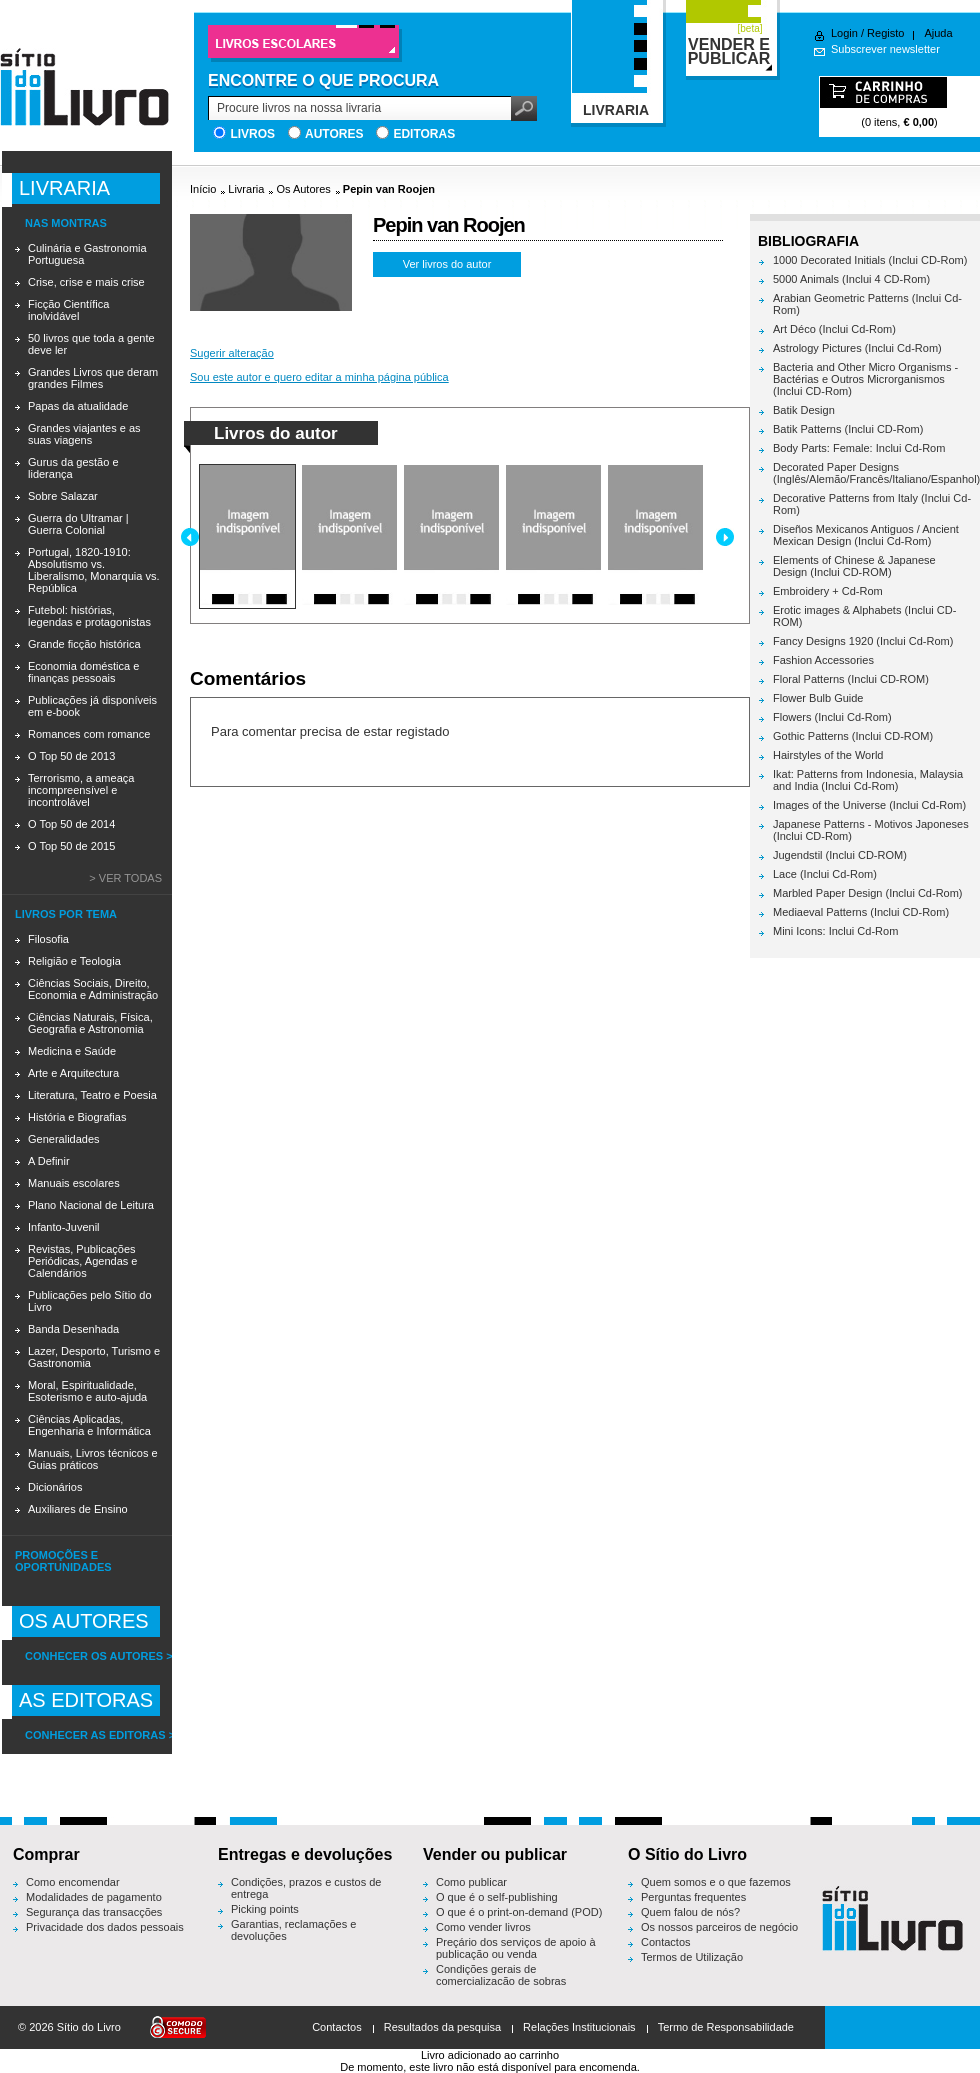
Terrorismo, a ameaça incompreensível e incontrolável (81, 790)
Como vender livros (483, 1927)
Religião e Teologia (74, 961)
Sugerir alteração (232, 353)
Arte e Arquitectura (73, 1073)
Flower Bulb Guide (818, 698)
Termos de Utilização (692, 1957)
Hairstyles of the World (828, 755)
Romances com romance (89, 734)
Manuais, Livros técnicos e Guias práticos (93, 1459)
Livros (252, 134)
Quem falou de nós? (690, 1912)
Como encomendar (73, 1882)
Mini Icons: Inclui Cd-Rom (835, 931)
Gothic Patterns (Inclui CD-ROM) (853, 736)
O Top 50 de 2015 (71, 846)
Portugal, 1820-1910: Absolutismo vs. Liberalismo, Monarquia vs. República (93, 570)
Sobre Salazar (63, 496)
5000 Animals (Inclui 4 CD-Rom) (851, 279)
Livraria (246, 189)
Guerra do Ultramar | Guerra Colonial (78, 524)
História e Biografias (77, 1117)
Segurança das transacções (94, 1912)
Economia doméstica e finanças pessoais (83, 672)
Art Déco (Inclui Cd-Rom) (834, 329)
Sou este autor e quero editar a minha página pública (319, 377)
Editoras (424, 134)
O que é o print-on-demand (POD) (519, 1912)
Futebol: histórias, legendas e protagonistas (89, 616)
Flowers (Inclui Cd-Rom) (832, 717)
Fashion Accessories (823, 660)
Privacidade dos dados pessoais (105, 1927)
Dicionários (55, 1487)
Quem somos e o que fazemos (716, 1882)
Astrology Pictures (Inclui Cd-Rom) (857, 348)
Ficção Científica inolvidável (68, 310)
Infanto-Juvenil (64, 1227)
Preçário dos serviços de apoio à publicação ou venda (516, 1948)
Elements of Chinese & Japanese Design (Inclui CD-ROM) (854, 566)
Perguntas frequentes (693, 1897)
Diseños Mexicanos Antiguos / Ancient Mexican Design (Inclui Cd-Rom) (866, 535)
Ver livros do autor (447, 264)
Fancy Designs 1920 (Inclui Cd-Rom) (863, 641)
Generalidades (64, 1139)
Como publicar (471, 1882)
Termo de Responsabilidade (726, 2027)
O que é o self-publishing (497, 1897)
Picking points (265, 1909)
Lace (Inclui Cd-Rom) (825, 874)
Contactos (666, 1942)
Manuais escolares (74, 1183)
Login (844, 33)
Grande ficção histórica (84, 644)
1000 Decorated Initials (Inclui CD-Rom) (870, 260)
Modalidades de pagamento (94, 1897)
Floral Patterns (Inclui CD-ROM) (851, 679)
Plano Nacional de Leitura (91, 1205)
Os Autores (303, 189)
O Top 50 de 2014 (71, 824)
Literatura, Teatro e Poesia (92, 1095)
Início (203, 189)
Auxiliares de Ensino (78, 1509)
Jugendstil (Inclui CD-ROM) (840, 855)
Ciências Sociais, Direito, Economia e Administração (93, 989)
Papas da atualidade (78, 406)
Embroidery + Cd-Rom (828, 591)
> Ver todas (125, 878)
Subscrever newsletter (885, 49)
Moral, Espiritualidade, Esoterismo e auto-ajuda (87, 1391)
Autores (334, 134)
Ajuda (938, 33)
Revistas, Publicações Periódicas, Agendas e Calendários (82, 1261)
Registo (885, 33)
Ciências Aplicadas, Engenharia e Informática (89, 1425)
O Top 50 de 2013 (71, 756)
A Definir (49, 1161)
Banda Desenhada (73, 1329)
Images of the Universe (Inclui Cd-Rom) (869, 805)
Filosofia (48, 939)
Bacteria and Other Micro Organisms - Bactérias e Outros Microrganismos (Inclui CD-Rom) (865, 379)
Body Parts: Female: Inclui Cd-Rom (859, 448)
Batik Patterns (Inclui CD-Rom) (848, 429)
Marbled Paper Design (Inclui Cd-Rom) (868, 893)
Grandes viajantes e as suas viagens (84, 434)
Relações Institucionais (579, 2027)
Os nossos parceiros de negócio (719, 1927)
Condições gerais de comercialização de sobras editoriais (501, 1981)
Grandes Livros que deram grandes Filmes (93, 378)
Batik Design (804, 410)
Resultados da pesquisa (442, 2027)
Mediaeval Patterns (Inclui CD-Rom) (861, 912)
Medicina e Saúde (72, 1051)
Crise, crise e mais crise (86, 282)
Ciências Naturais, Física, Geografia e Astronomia (90, 1023)
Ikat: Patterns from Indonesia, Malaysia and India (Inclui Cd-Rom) (868, 780)
